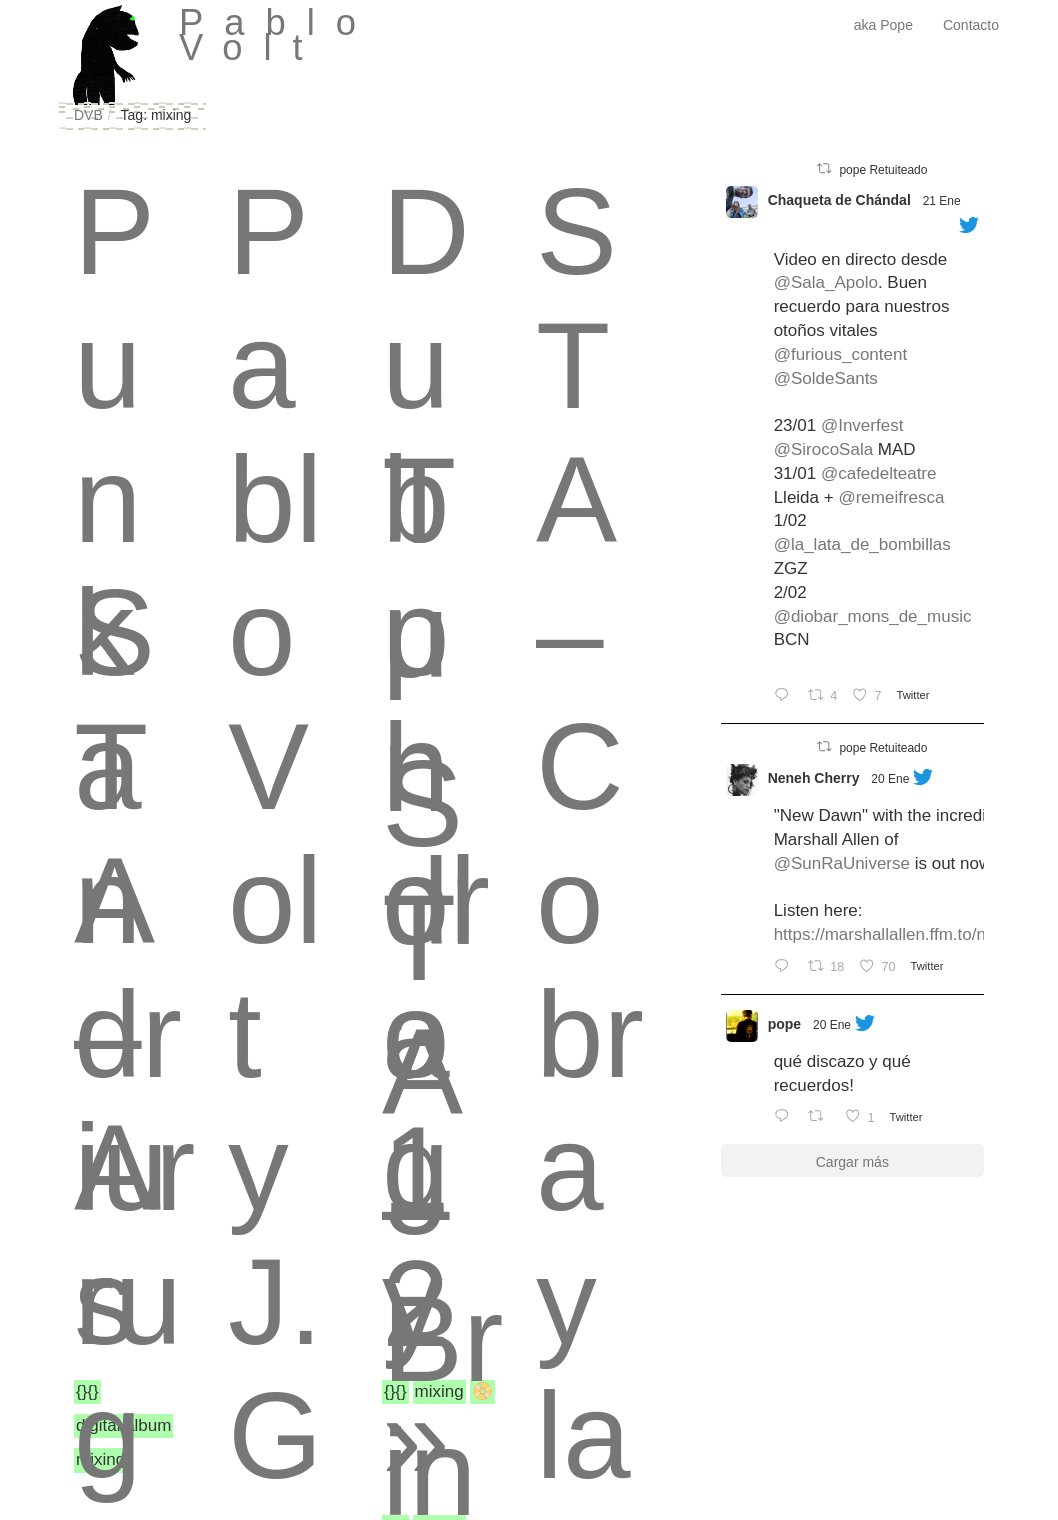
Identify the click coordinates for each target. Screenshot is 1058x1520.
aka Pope (883, 25)
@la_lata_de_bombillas (862, 544)
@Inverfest (862, 425)
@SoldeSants (826, 378)
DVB (88, 115)
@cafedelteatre (879, 473)
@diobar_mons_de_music (873, 616)
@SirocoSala (823, 449)
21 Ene (942, 201)
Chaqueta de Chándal (839, 200)
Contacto (971, 25)
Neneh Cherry (814, 778)
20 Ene (890, 779)
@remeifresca (891, 497)
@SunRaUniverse (842, 863)
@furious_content (841, 354)
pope (784, 1024)
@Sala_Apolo (826, 282)
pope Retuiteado (883, 170)
